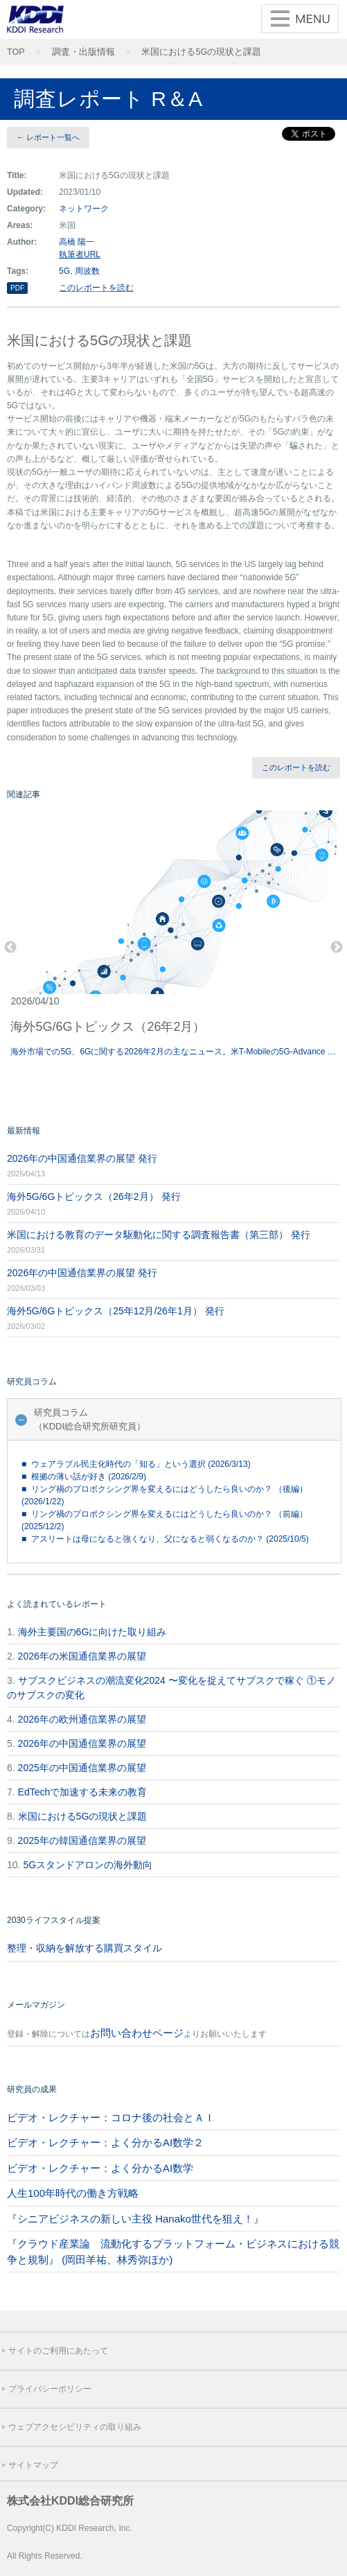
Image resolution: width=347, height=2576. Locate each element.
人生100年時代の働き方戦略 (73, 2193)
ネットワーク (84, 209)
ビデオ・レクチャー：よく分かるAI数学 (100, 2168)
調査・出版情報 (83, 52)
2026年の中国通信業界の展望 (82, 1743)
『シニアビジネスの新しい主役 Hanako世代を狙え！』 (135, 2219)
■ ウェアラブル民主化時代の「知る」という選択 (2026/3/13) (136, 1464)
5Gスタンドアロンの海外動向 (87, 1864)
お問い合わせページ (137, 2033)
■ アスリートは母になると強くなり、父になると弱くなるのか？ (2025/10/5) (165, 1539)
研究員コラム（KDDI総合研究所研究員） (89, 1419)
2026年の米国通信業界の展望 (82, 1656)
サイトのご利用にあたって (58, 2351)
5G (64, 271)
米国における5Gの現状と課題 (201, 52)
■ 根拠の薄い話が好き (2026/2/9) (83, 1476)
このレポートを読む (96, 288)
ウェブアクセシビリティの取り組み (74, 2427)
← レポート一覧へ (48, 137)
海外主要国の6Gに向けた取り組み (92, 1631)
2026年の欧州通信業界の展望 (82, 1719)
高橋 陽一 (76, 242)
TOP (16, 52)
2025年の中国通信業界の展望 (82, 1767)
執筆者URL (79, 254)
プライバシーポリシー (49, 2389)
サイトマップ (33, 2465)
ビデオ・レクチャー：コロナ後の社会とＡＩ (111, 2117)
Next (337, 948)
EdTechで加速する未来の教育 (83, 1792)
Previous (10, 948)
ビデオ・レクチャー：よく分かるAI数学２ (105, 2142)
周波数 (87, 271)
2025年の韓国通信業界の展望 (82, 1840)
